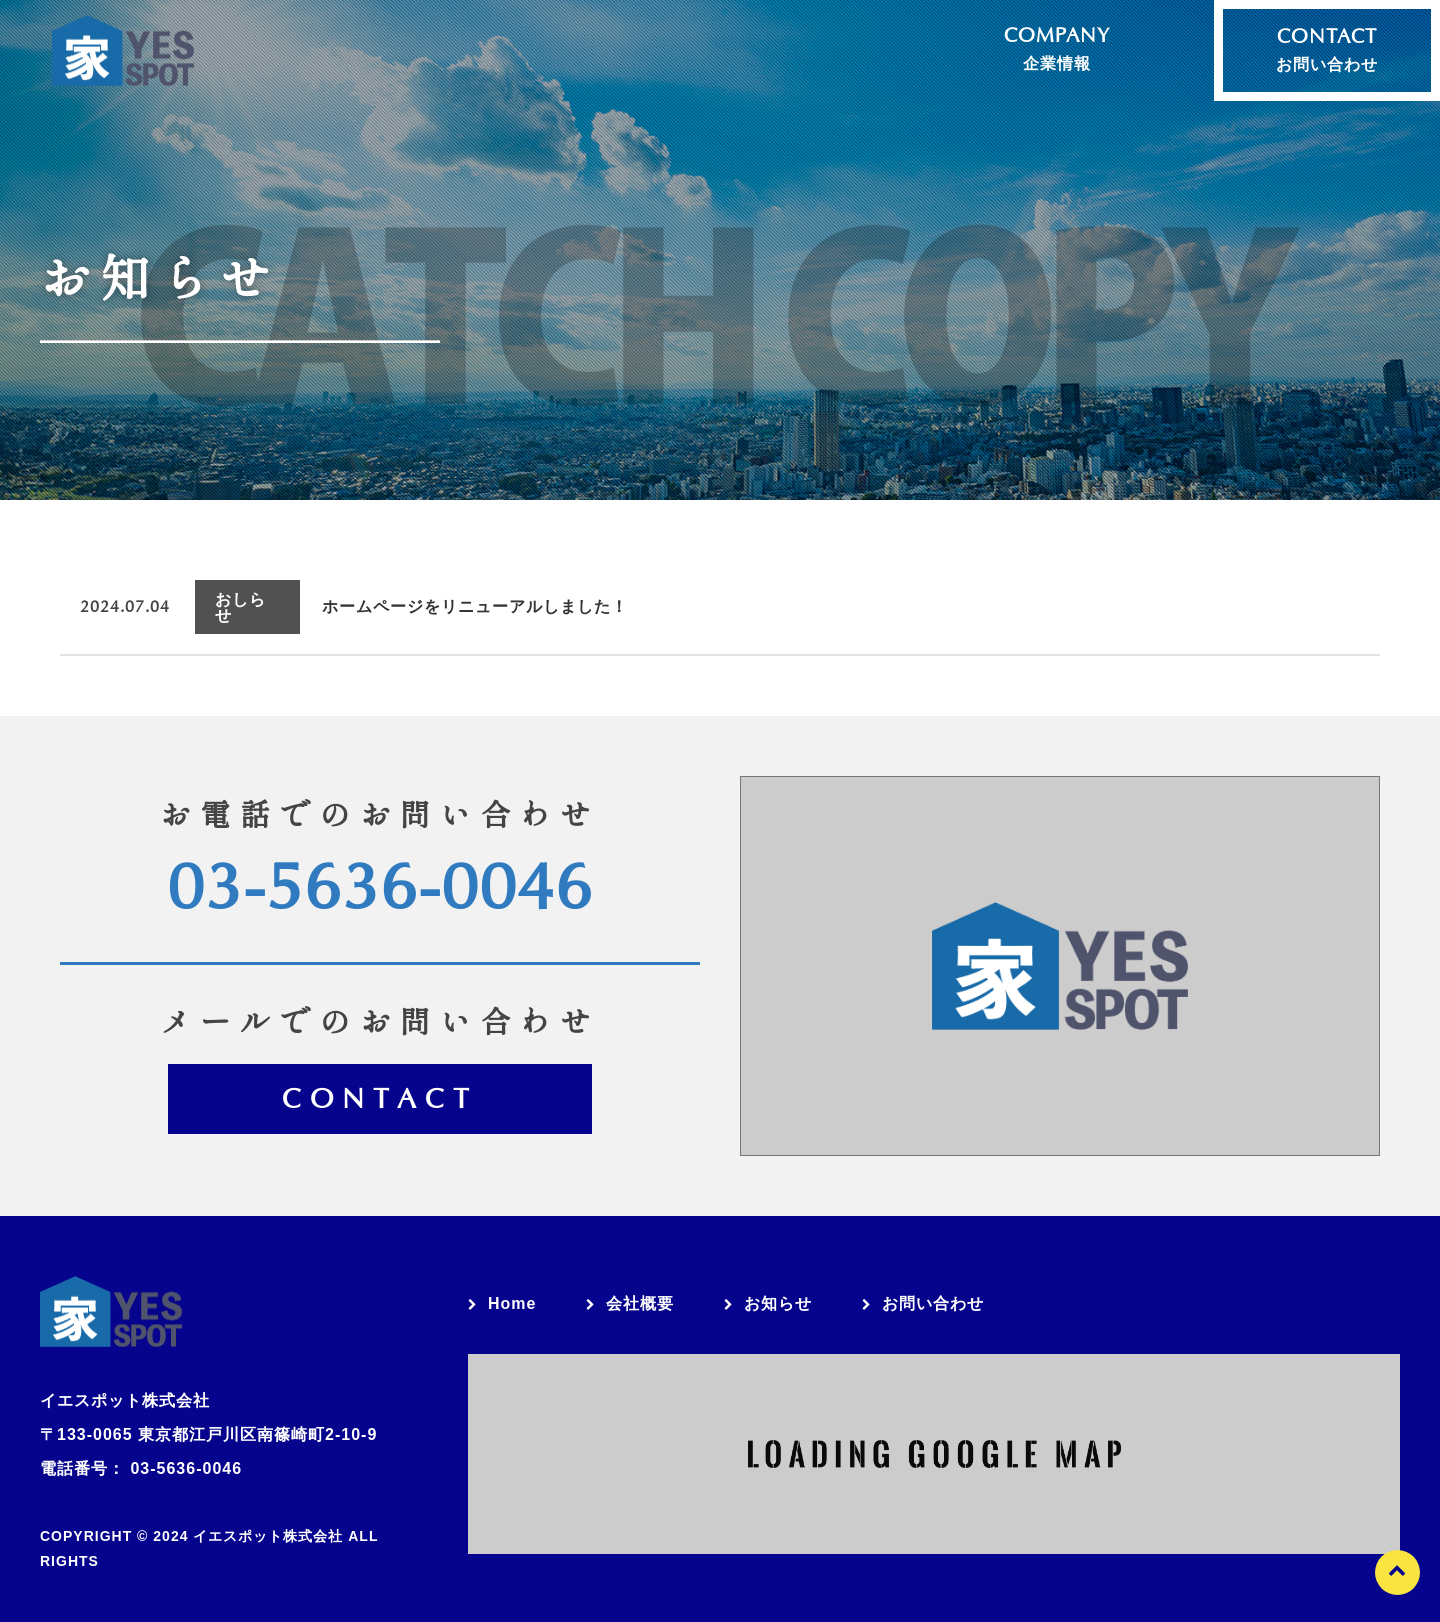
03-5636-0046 (380, 872)
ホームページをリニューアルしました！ (483, 598)
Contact (380, 1086)
